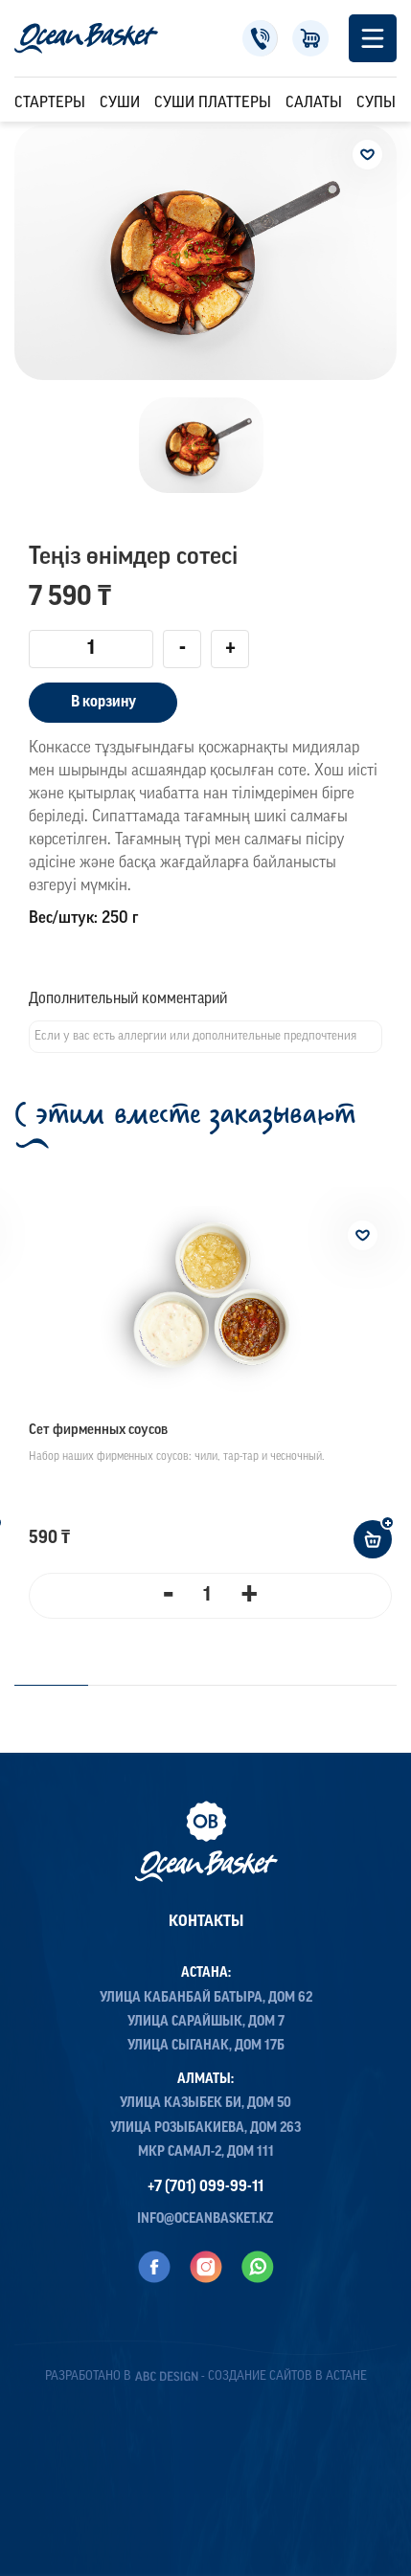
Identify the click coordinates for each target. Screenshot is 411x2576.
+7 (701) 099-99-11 (260, 38)
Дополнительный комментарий (128, 999)
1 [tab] (51, 1685)
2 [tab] (139, 1685)
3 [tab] (243, 1685)
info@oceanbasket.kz (205, 2219)
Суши (120, 103)
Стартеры (49, 103)
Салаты (313, 103)
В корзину (103, 702)
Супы (376, 103)
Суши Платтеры (212, 103)
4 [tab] (345, 1685)
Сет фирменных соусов (98, 1430)
